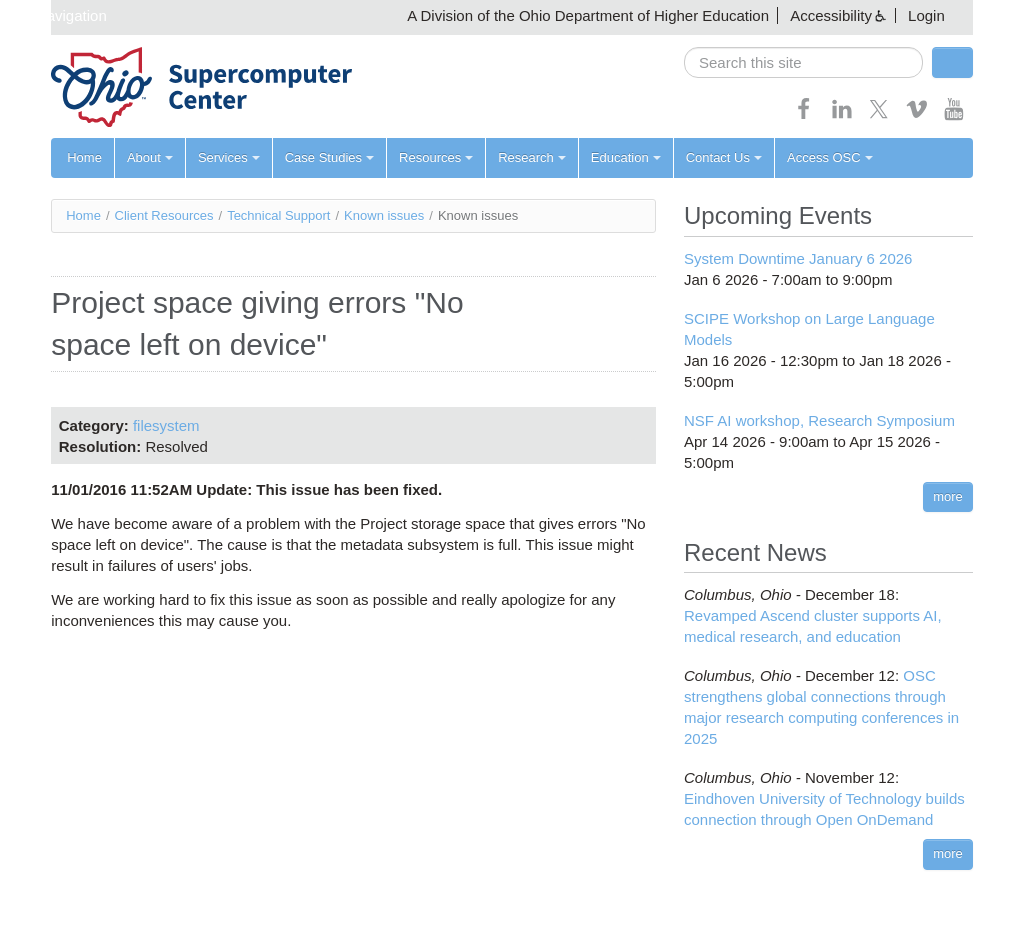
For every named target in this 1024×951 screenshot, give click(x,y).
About (150, 157)
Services (229, 157)
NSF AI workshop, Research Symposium (819, 420)
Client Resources (164, 215)
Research (532, 157)
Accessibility (831, 15)
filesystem (166, 425)
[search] (803, 62)
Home (84, 157)
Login (926, 15)
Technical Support (278, 215)
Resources (436, 157)
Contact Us (724, 157)
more (948, 496)
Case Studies (329, 157)
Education (626, 157)
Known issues (384, 215)
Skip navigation (56, 15)
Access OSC (830, 157)
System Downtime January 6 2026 (798, 258)
